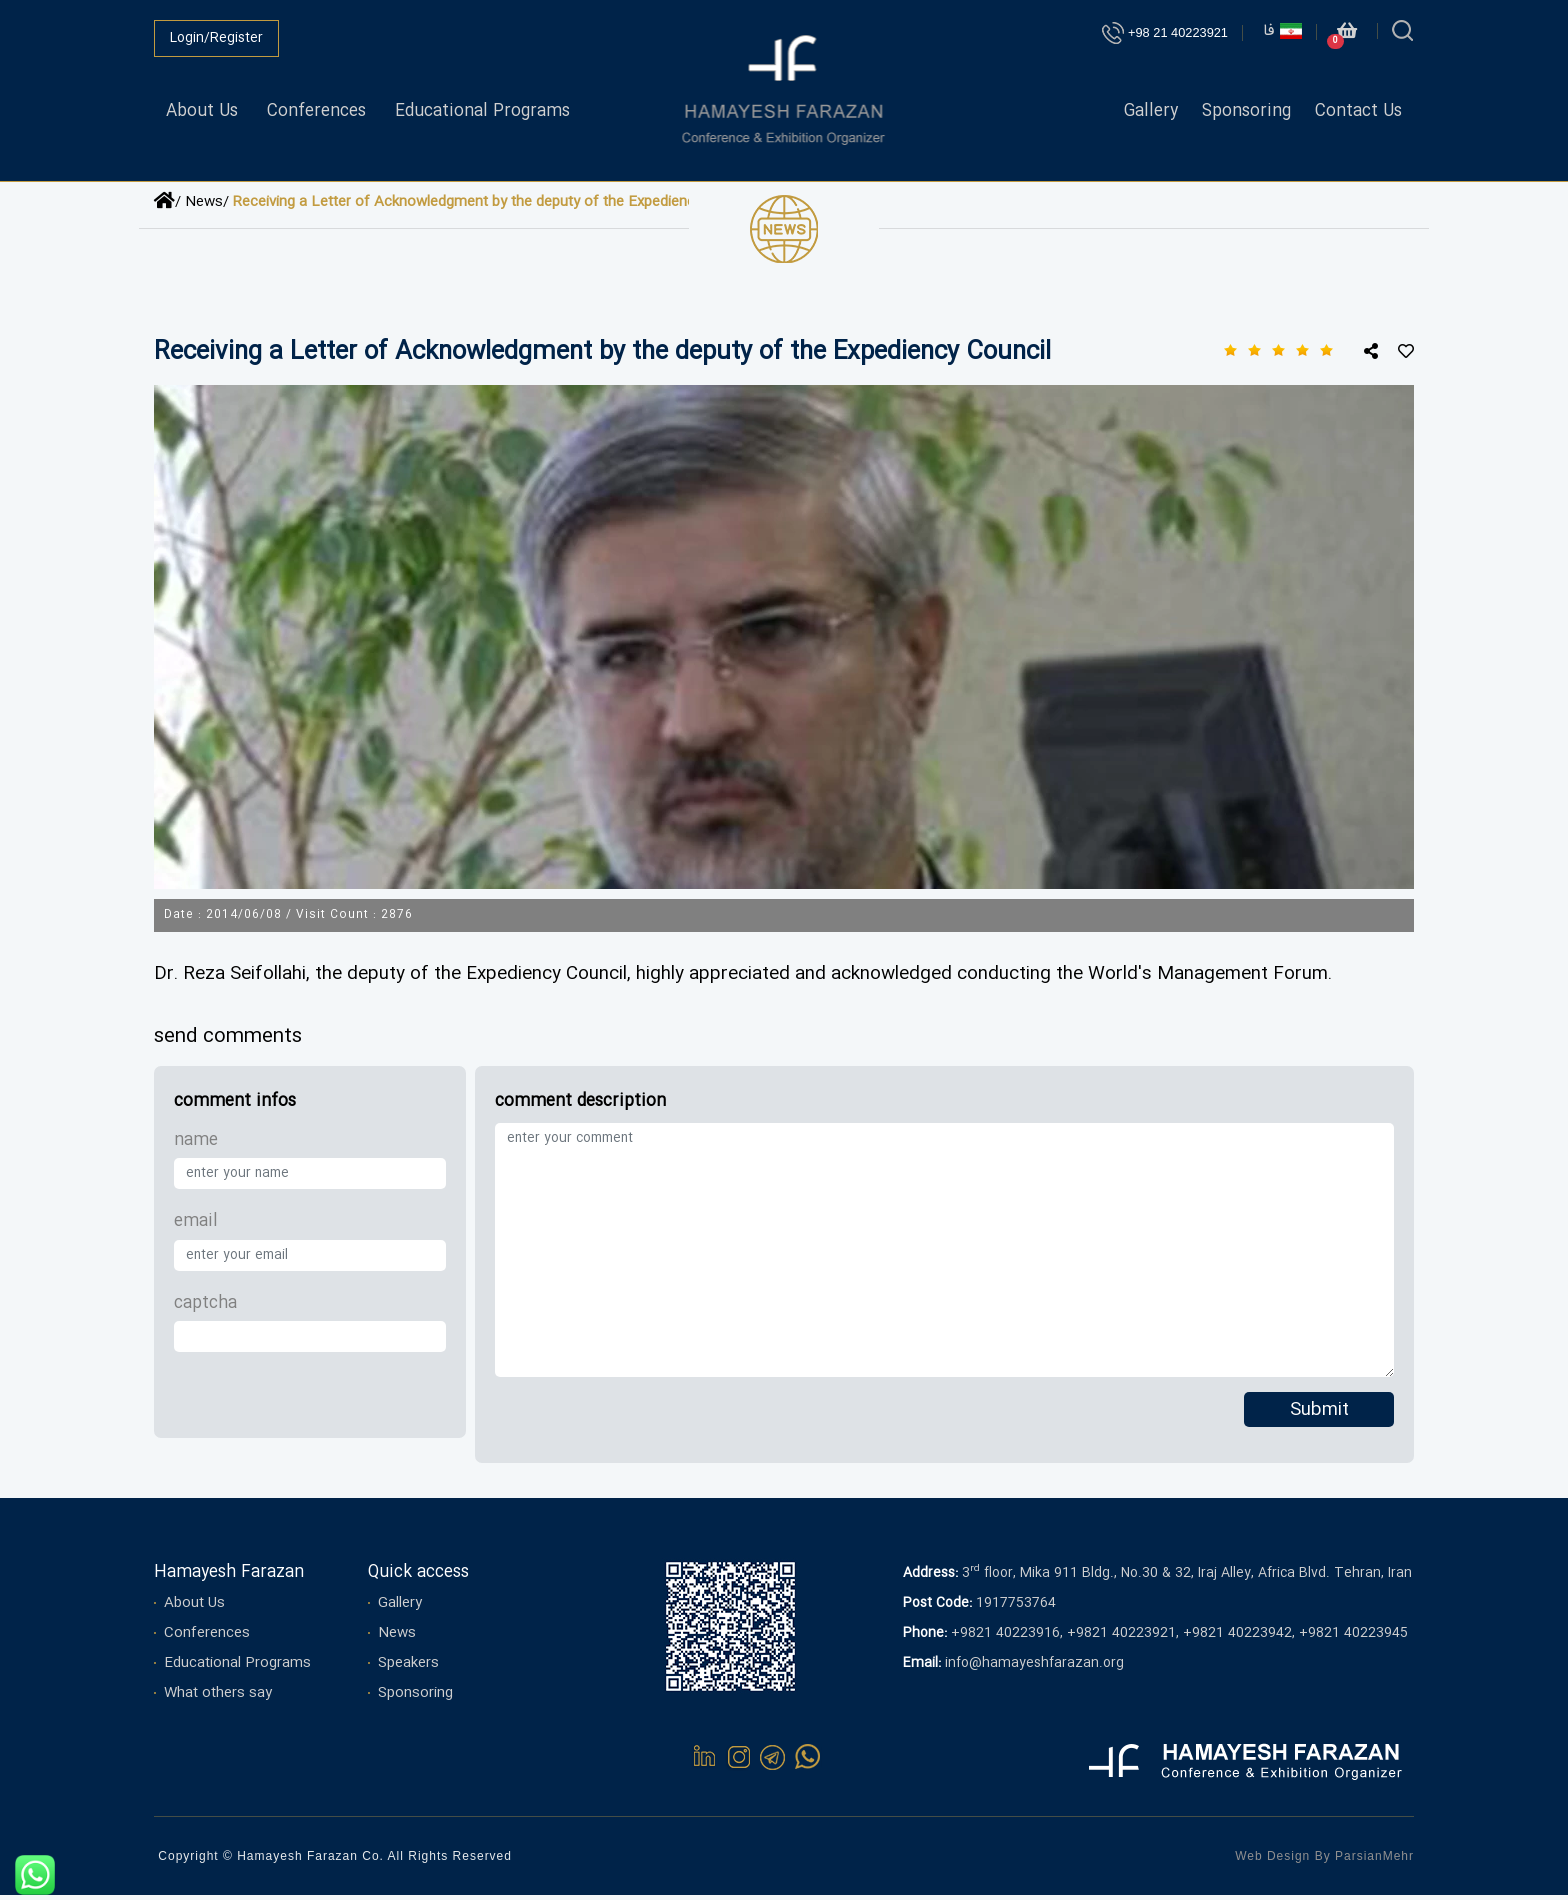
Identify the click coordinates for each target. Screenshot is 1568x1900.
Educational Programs (482, 111)
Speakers (408, 1668)
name (196, 1145)
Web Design (1272, 1861)
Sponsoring (1246, 111)
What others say (218, 1698)
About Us (202, 111)
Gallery (1151, 111)
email (196, 1226)
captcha (205, 1307)
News (397, 1638)
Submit (1319, 1415)
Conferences (316, 111)
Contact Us (1358, 111)
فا (1282, 31)
